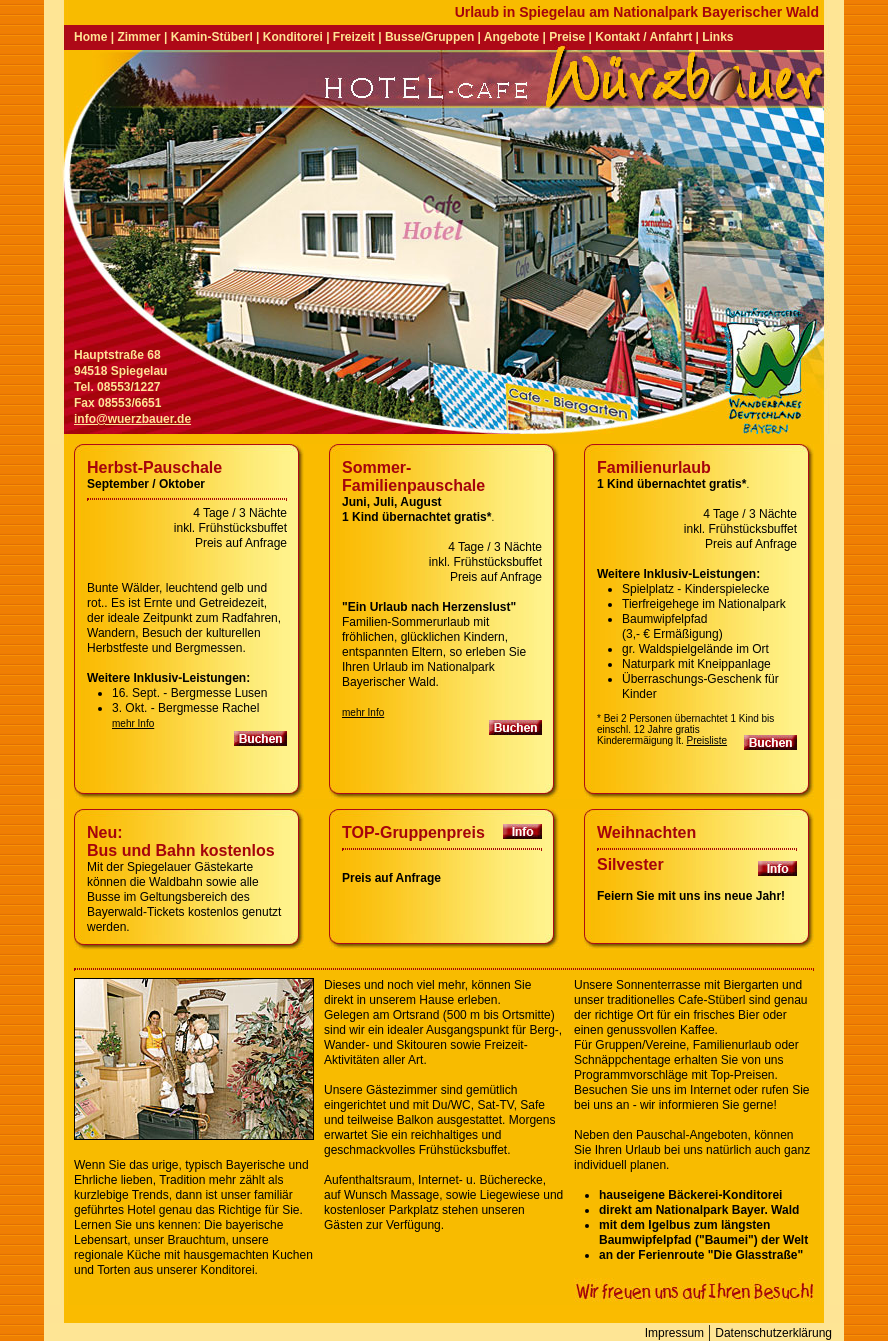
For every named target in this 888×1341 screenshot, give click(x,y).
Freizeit (354, 37)
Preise (567, 37)
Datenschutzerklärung (773, 1333)
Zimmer (138, 37)
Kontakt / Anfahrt (643, 37)
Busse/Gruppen (429, 37)
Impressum (674, 1333)
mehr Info (133, 723)
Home (90, 37)
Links (717, 37)
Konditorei (293, 37)
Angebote (511, 37)
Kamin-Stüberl (212, 37)
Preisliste (707, 740)
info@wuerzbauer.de (132, 419)
